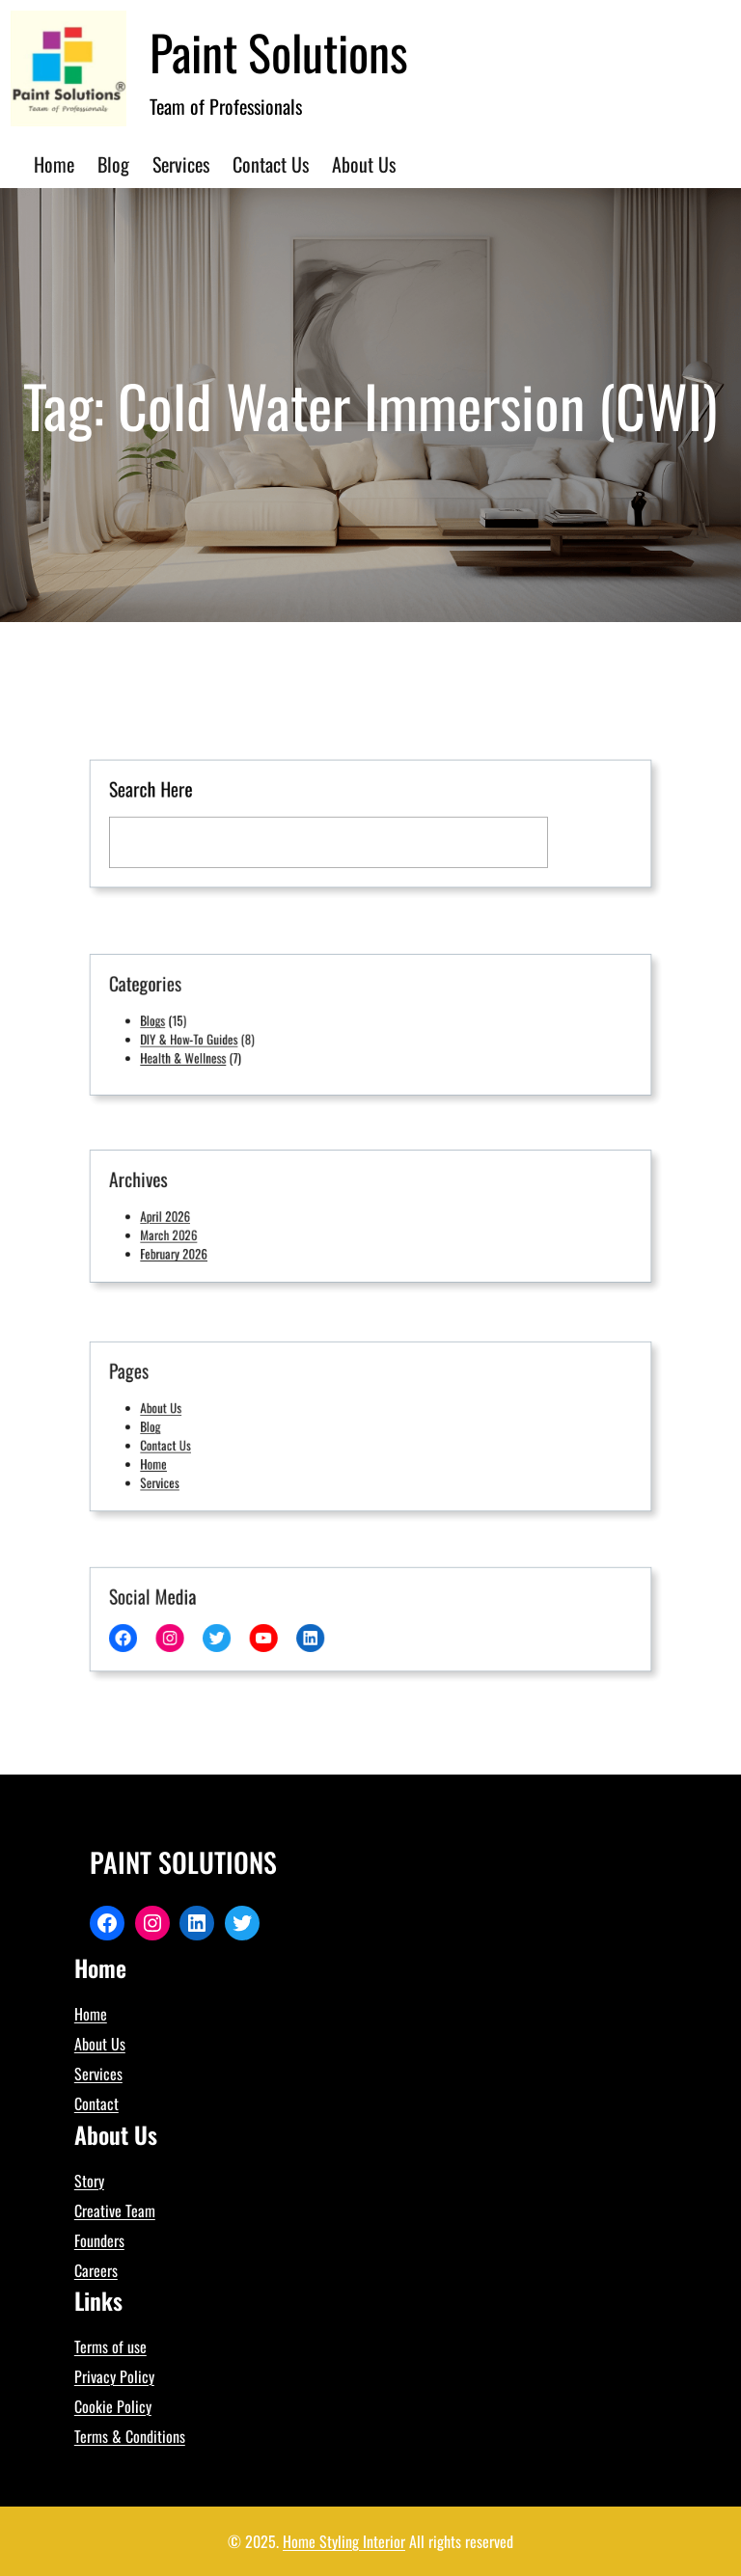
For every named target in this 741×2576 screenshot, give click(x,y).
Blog (190, 1426)
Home (193, 1457)
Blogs (192, 1020)
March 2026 (205, 1231)
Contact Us (203, 1442)
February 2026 (209, 1247)
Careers (96, 2270)
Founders (99, 2240)
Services (198, 1472)
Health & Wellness (217, 1051)
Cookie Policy (112, 2406)
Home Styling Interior (344, 2541)
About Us (199, 1411)
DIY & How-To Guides (221, 1036)
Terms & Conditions (129, 2436)
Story (89, 2180)
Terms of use (110, 2346)
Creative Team (114, 2210)
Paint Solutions (279, 51)
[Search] (552, 839)
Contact (96, 2103)
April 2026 (202, 1216)
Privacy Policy (114, 2376)
